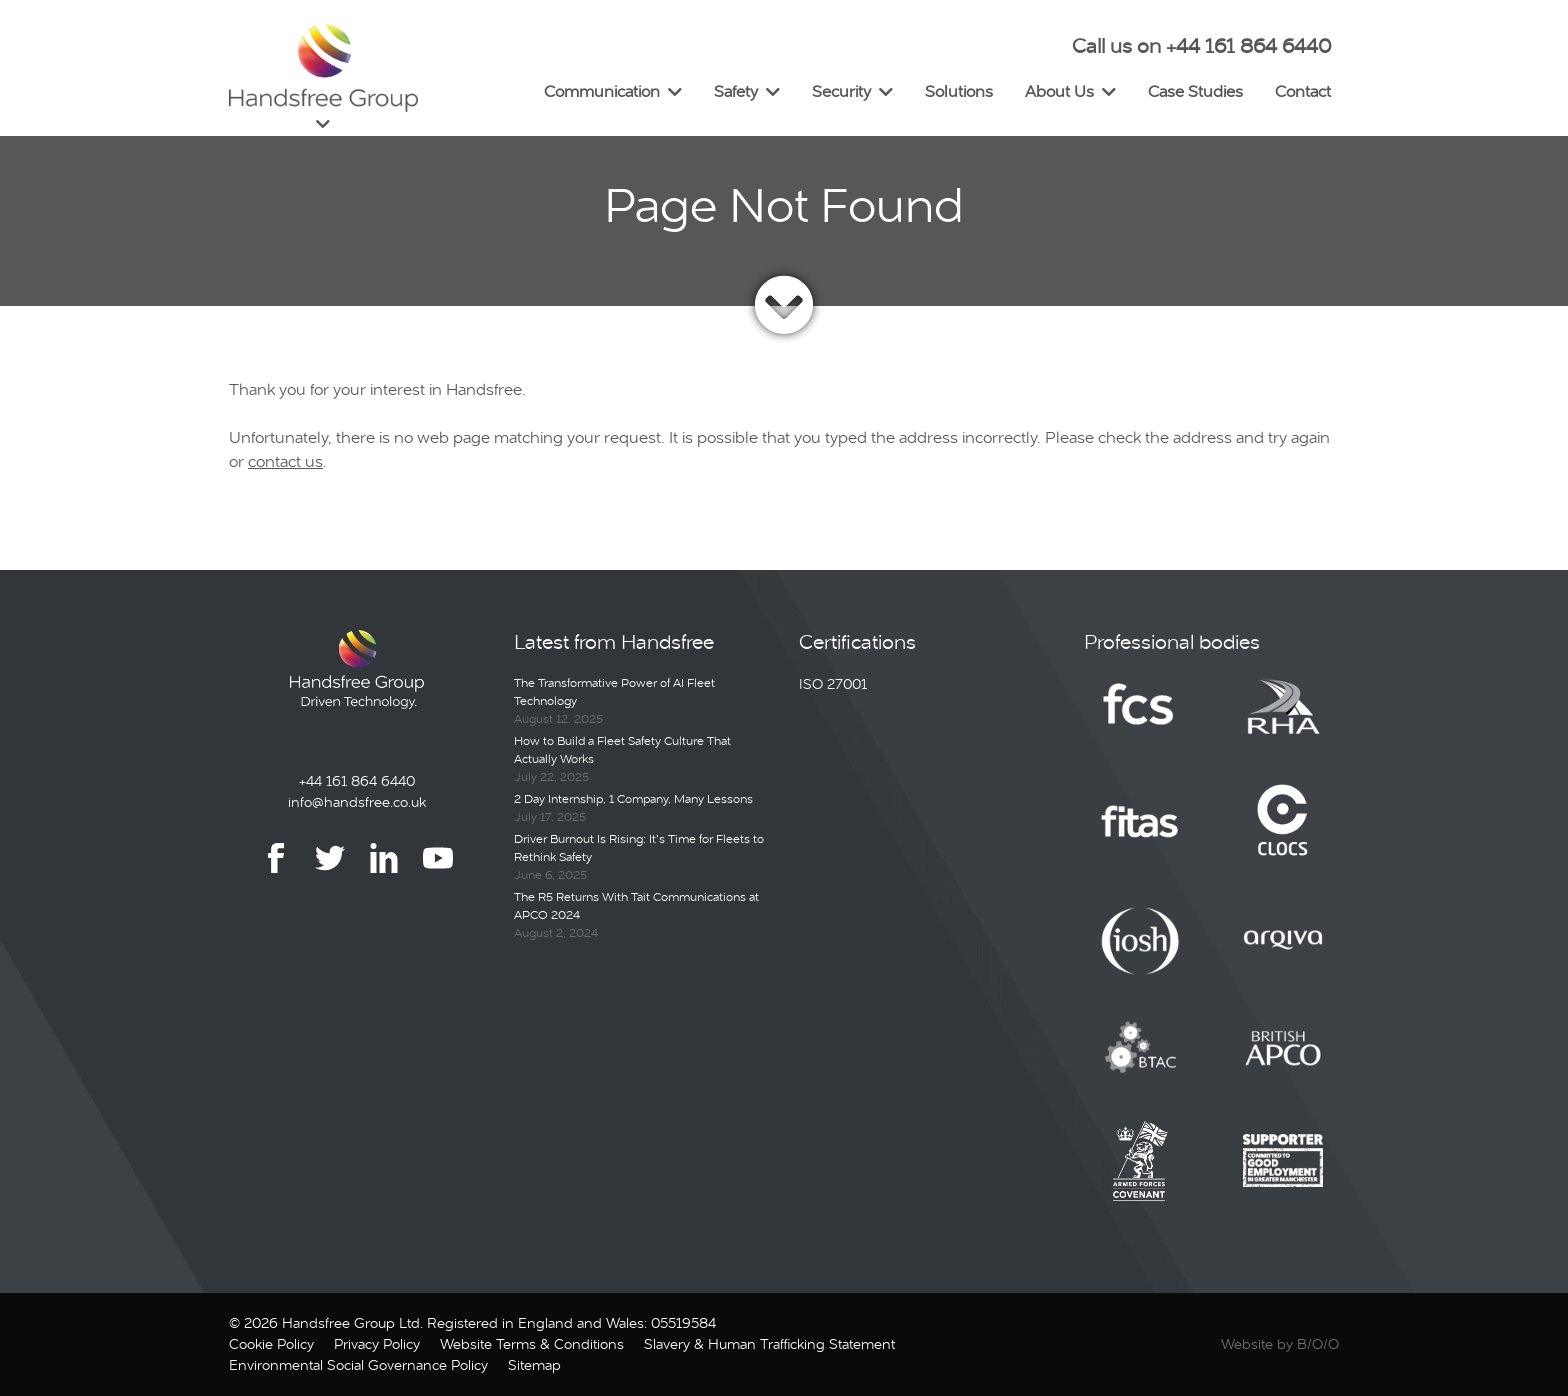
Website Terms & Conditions (532, 1344)
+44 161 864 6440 (357, 781)
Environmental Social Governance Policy (358, 1365)
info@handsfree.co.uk (357, 802)
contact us (285, 461)
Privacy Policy (377, 1344)
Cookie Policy (271, 1344)
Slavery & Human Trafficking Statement (769, 1344)
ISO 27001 (833, 684)
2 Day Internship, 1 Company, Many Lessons (633, 799)
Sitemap (534, 1365)
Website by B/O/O (1280, 1344)
